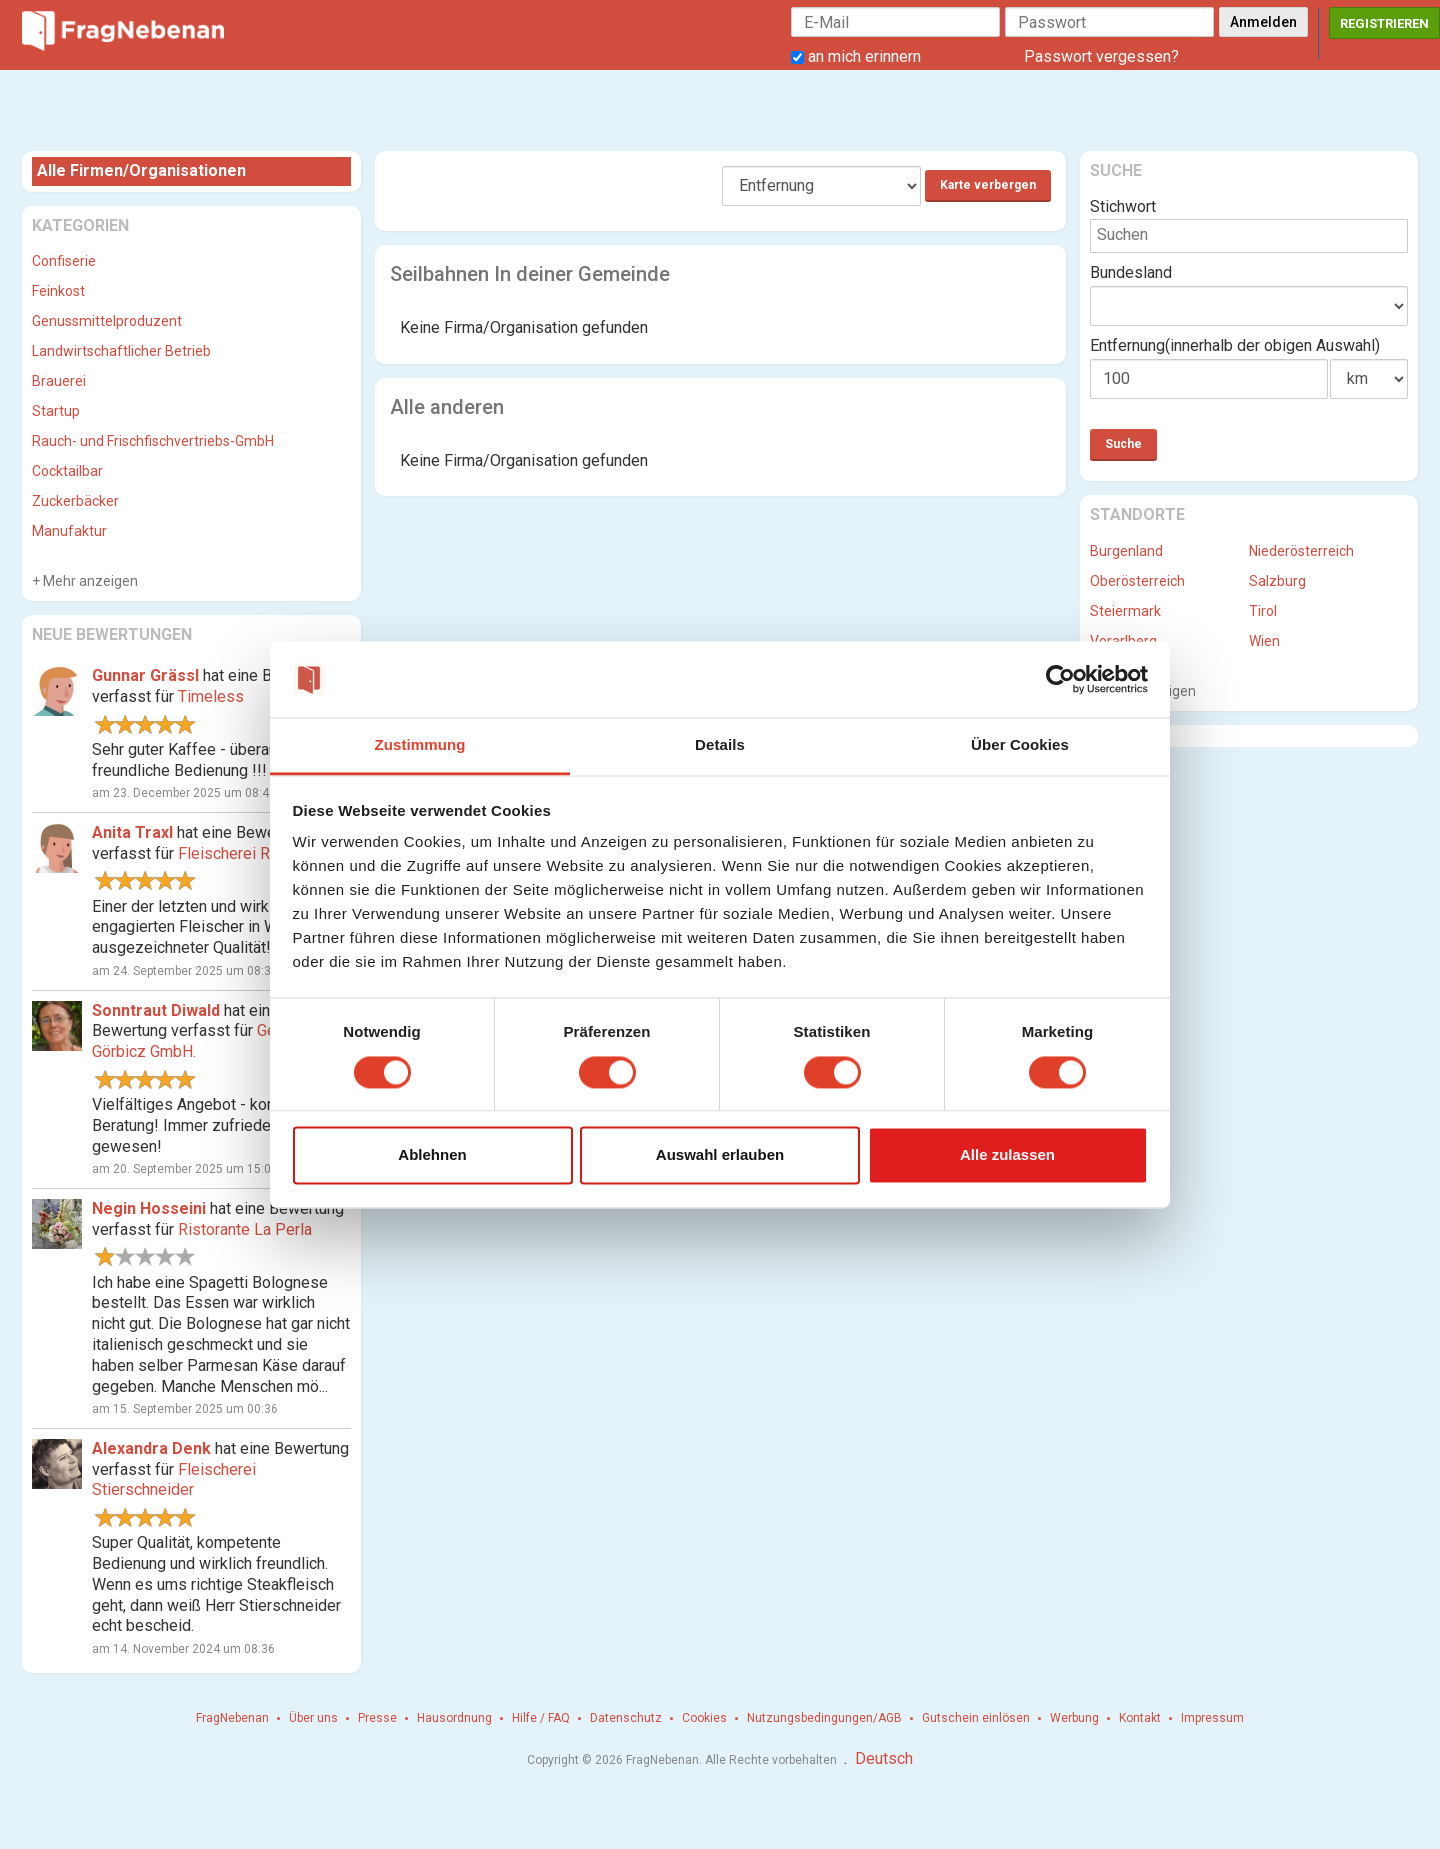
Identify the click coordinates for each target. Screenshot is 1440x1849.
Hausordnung (454, 1718)
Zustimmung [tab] (420, 745)
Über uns (313, 1718)
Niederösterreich (1301, 551)
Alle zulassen (1007, 1155)
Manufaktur (69, 531)
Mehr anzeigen (89, 581)
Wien (1264, 641)
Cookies (704, 1718)
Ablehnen (432, 1155)
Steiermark (1125, 611)
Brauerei (59, 381)
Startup (56, 411)
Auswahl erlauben (720, 1155)
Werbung (1074, 1718)
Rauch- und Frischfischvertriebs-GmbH (153, 441)
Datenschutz (626, 1718)
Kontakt (1140, 1718)
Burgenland (1126, 551)
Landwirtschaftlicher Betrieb (121, 351)
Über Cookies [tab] (1020, 745)
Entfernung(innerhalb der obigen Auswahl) (1235, 345)
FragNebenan (232, 1718)
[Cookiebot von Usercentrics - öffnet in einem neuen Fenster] (1060, 679)
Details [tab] (720, 745)
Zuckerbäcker (75, 501)
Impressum (1212, 1718)
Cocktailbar (67, 471)
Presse (377, 1718)
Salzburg (1277, 581)
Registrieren (1384, 23)
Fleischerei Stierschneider (174, 1480)
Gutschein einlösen (976, 1718)
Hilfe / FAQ (541, 1718)
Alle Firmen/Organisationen (141, 170)
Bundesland (1131, 272)
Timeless (211, 696)
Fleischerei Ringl (236, 853)
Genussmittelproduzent (107, 321)
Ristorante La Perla (245, 1229)
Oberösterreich (1137, 581)
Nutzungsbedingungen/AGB (824, 1718)
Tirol (1263, 611)
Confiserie (64, 261)
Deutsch (884, 1758)
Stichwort (1123, 206)
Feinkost (58, 291)
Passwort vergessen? (1101, 56)
